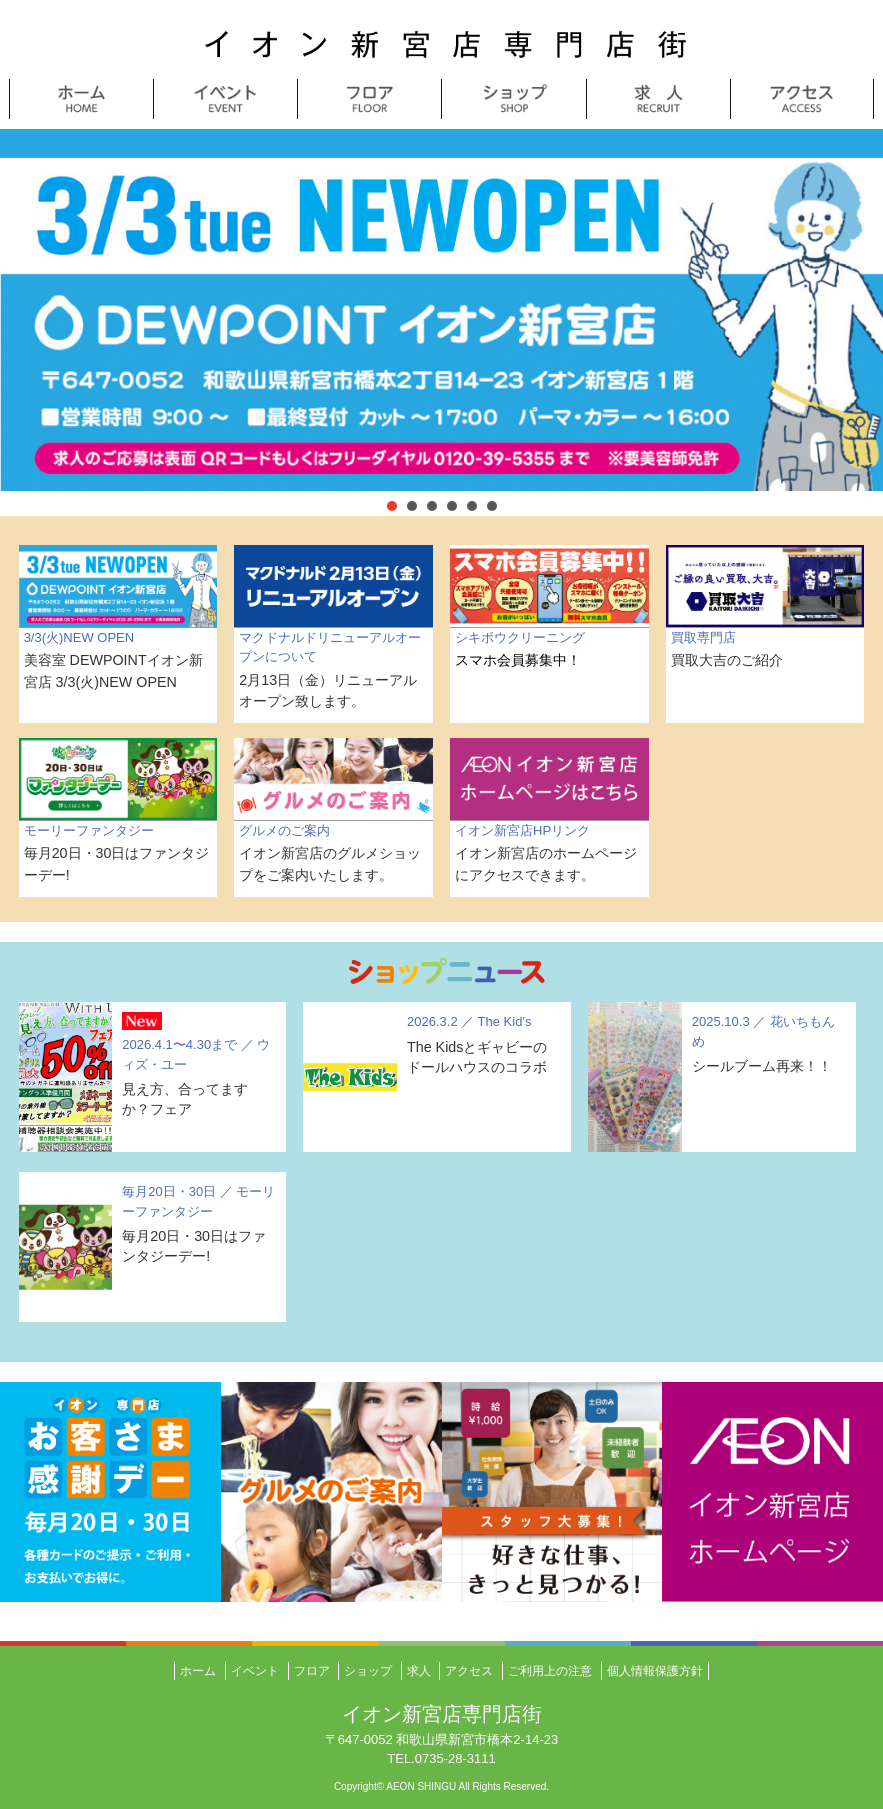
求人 (419, 1671)
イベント (255, 1671)
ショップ (368, 1671)
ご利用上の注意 (550, 1671)
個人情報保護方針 (655, 1671)
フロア (312, 1671)
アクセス (469, 1671)
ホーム (198, 1671)
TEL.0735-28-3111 (441, 1758)
